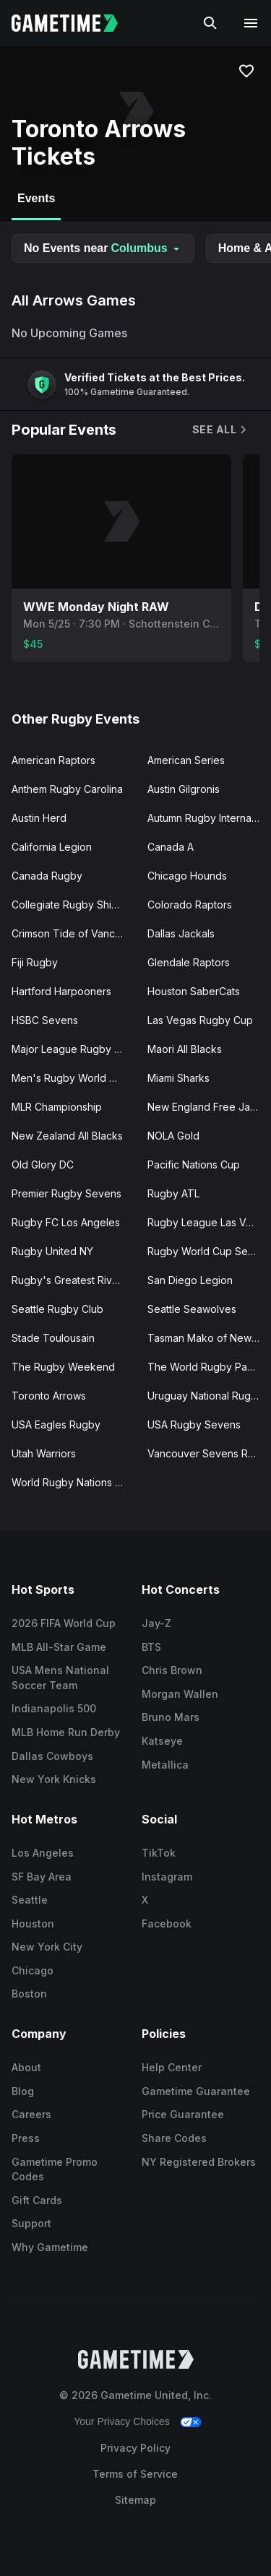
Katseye (162, 1741)
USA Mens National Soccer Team (60, 1677)
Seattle (30, 1900)
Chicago (32, 1970)
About (26, 2067)
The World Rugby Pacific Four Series (209, 1367)
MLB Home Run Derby (66, 1732)
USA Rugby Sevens (194, 1424)
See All (220, 429)
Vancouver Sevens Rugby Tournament (209, 1453)
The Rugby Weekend (63, 1367)
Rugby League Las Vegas (208, 1222)
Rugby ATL (173, 1193)
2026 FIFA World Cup (64, 1623)
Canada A (170, 847)
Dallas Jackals (181, 933)
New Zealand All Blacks (67, 1135)
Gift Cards (37, 2200)
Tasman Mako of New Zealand (209, 1338)
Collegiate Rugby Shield (69, 904)
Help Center (172, 2067)
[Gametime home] (73, 23)
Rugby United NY (52, 1251)
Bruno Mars (170, 1717)
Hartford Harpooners (61, 991)
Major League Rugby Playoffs (74, 1049)
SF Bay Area (42, 1876)
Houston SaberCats (193, 991)
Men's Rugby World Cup (70, 1078)
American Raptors (53, 760)
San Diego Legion (190, 1280)
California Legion (52, 847)
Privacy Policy (135, 2448)
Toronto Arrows (49, 1395)
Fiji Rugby (35, 962)
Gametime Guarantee (196, 2091)
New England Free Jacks (207, 1107)
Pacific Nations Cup (193, 1164)
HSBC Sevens (45, 1020)
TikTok (159, 1853)
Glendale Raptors (188, 962)
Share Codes (174, 2138)
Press (26, 2138)
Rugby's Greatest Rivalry (70, 1280)
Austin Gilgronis (183, 789)
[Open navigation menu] (251, 23)
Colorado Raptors (189, 904)
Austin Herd (39, 818)
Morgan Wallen (180, 1694)
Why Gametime (50, 2247)
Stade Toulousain (53, 1338)
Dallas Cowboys (52, 1756)
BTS (151, 1647)
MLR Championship (57, 1107)
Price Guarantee (183, 2114)
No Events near (103, 248)
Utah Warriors (44, 1453)
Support (31, 2223)
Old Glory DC (43, 1164)
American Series (186, 760)
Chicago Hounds (187, 875)
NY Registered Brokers (199, 2162)
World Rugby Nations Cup (73, 1482)
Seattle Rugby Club (57, 1309)
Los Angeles (43, 1853)
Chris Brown (172, 1670)
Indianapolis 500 (54, 1708)
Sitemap (135, 2500)
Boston (29, 1993)
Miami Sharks (178, 1078)
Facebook (167, 1923)
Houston (33, 1923)
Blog (23, 2091)
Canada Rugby (47, 875)
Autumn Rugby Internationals (209, 818)
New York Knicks (54, 1779)
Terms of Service (135, 2474)
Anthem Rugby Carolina (67, 789)
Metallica (165, 1764)
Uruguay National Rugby (205, 1395)
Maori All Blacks (184, 1049)
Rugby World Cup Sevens (209, 1251)
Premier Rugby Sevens (66, 1193)
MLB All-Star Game (59, 1647)
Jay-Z (156, 1623)
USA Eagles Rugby (56, 1424)
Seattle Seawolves (191, 1309)
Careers (31, 2114)
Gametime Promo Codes (55, 2169)
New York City (47, 1946)
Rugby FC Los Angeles (66, 1222)
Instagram (167, 1876)
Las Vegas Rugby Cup (200, 1020)
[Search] (210, 23)
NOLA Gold (173, 1135)
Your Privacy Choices (122, 2421)
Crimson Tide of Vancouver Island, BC (74, 933)
